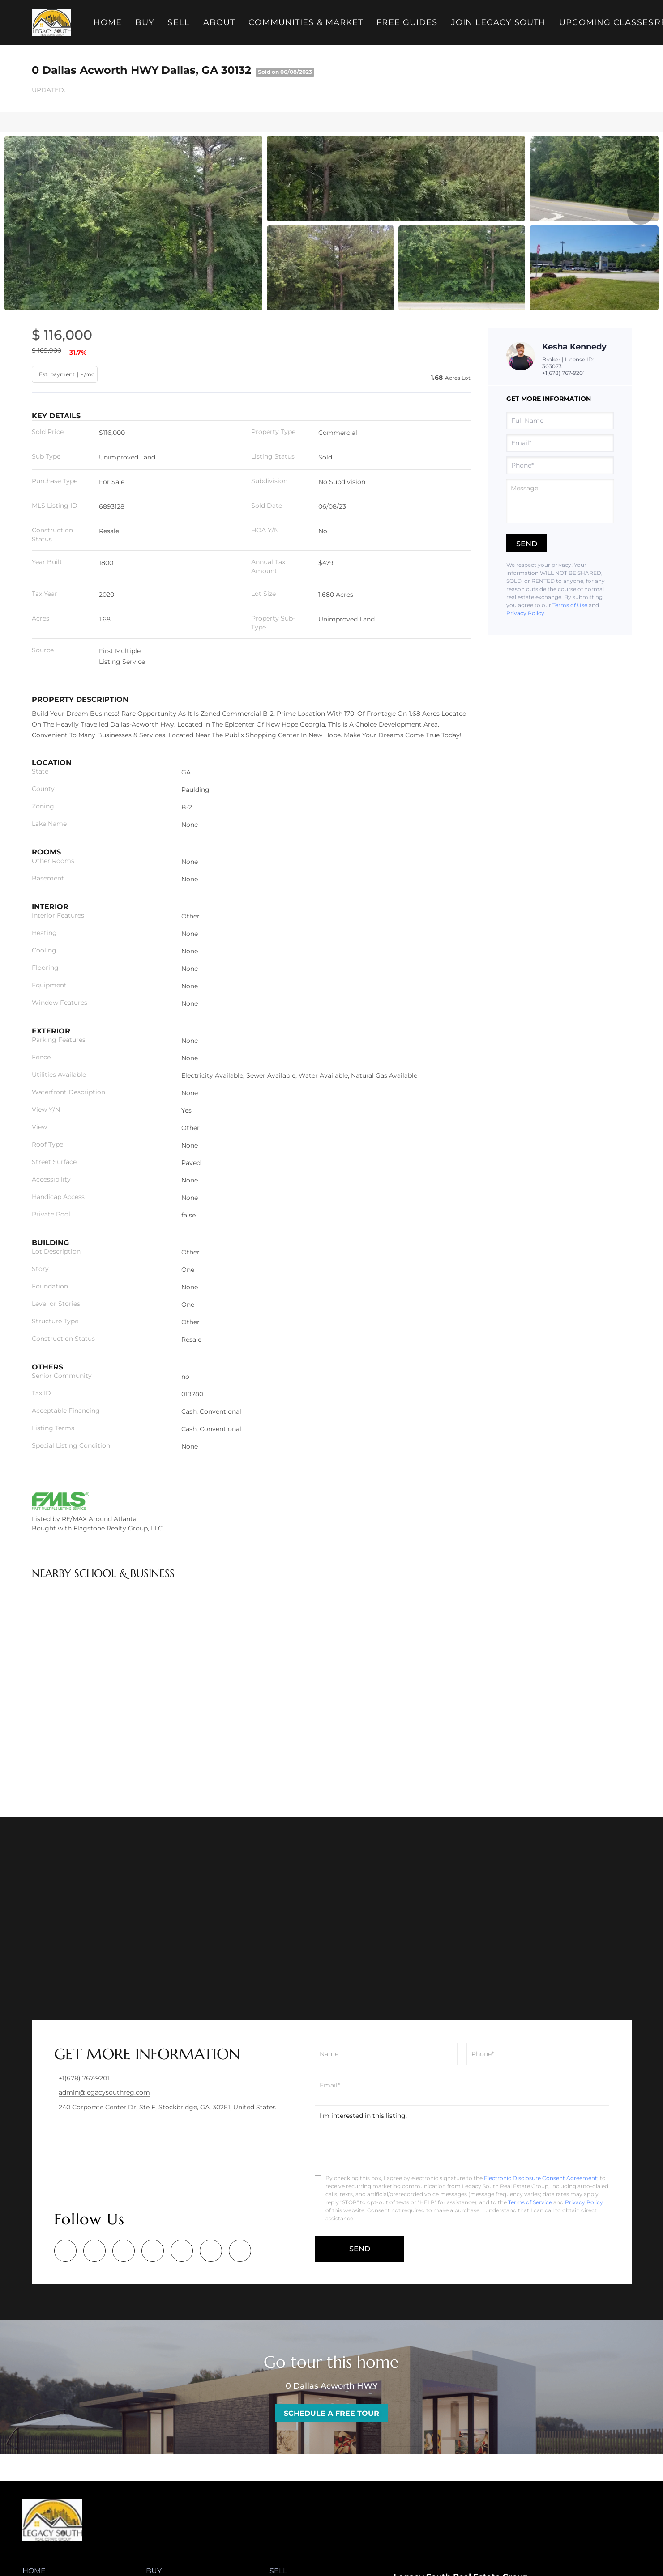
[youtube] (211, 2251)
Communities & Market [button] (307, 22)
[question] (560, 501)
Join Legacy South (499, 22)
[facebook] (65, 2251)
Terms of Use (569, 605)
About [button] (220, 22)
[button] (52, 22)
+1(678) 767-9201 (563, 373)
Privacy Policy (525, 613)
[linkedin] (94, 2251)
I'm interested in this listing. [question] (462, 2132)
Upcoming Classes (607, 22)
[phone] (560, 465)
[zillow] (152, 2251)
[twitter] (123, 2251)
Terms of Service (530, 2202)
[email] (560, 443)
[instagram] (182, 2251)
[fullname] (560, 420)
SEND (359, 2248)
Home (108, 22)
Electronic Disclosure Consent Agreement (540, 2178)
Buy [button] (146, 22)
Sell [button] (180, 22)
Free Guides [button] (408, 22)
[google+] (240, 2251)
